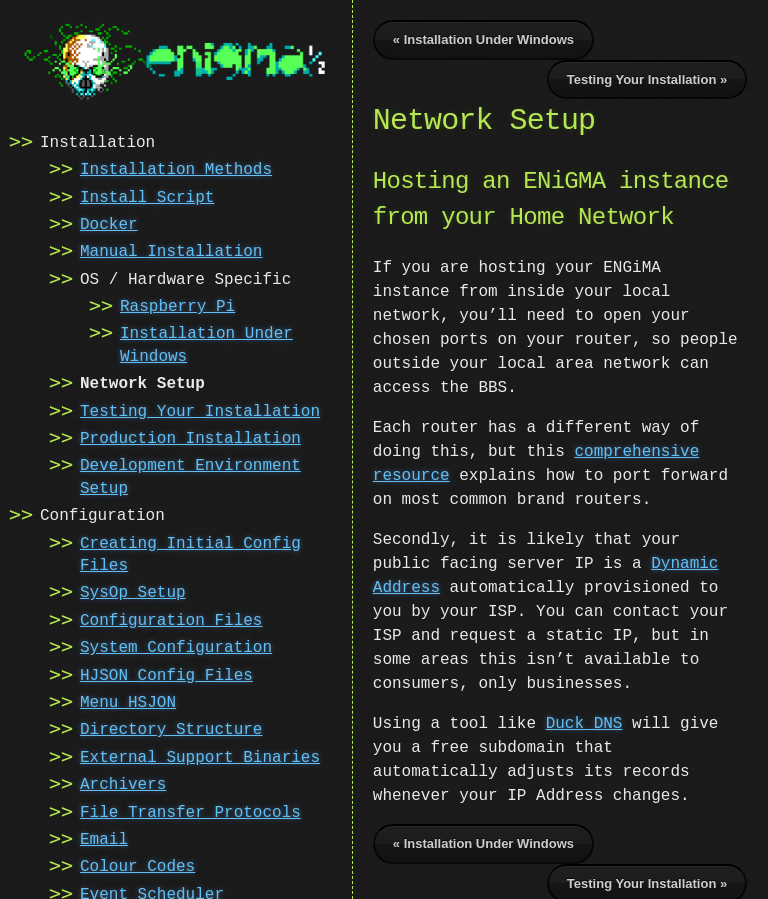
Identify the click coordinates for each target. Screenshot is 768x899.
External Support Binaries (200, 756)
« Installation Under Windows (483, 39)
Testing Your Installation (200, 410)
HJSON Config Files (166, 674)
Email (104, 838)
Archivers (123, 783)
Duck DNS (584, 700)
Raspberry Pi (177, 305)
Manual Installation (171, 250)
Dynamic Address (656, 540)
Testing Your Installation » (647, 79)
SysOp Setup (133, 591)
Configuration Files (171, 619)
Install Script (147, 196)
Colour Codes (137, 865)
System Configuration (176, 646)
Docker (109, 223)
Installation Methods (176, 168)
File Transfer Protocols (190, 811)
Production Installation (190, 437)
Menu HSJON (128, 701)
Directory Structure (171, 728)
